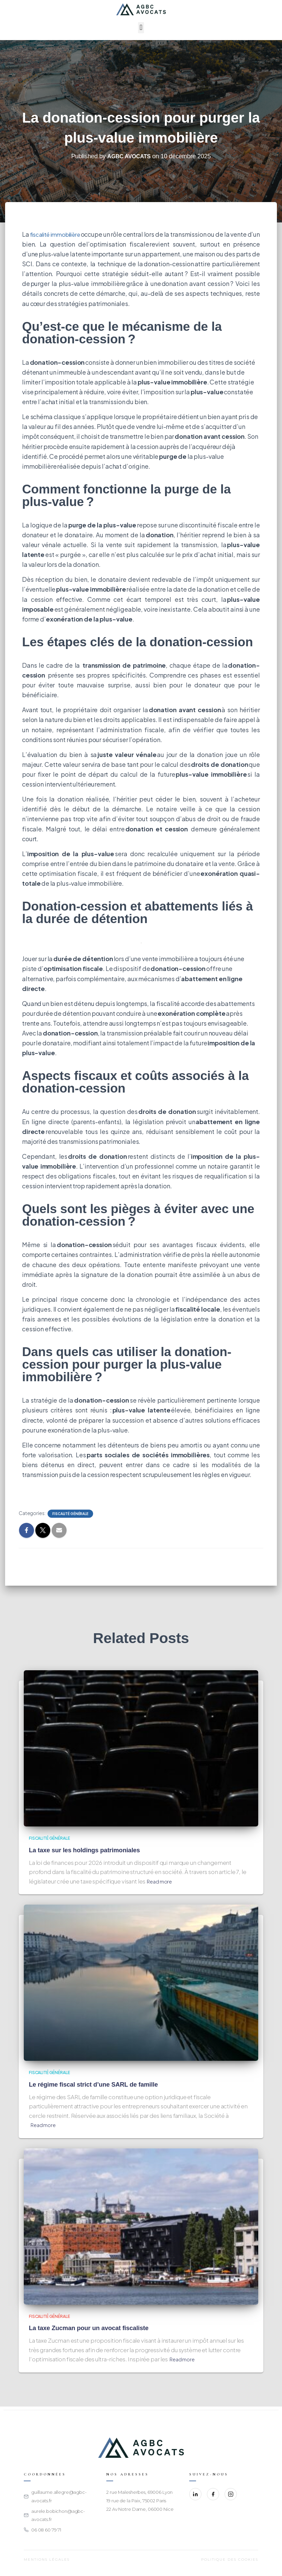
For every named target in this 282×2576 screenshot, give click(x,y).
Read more (161, 1881)
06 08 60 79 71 (46, 2530)
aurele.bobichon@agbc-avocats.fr (58, 2515)
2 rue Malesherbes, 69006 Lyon (139, 2492)
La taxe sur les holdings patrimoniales (90, 1850)
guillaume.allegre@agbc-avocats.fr (59, 2496)
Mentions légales (47, 2559)
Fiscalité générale (70, 1514)
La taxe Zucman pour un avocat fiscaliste (94, 2327)
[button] (141, 27)
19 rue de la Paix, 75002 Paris (136, 2500)
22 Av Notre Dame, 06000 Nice (139, 2509)
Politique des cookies (229, 2559)
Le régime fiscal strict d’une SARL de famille (99, 2084)
